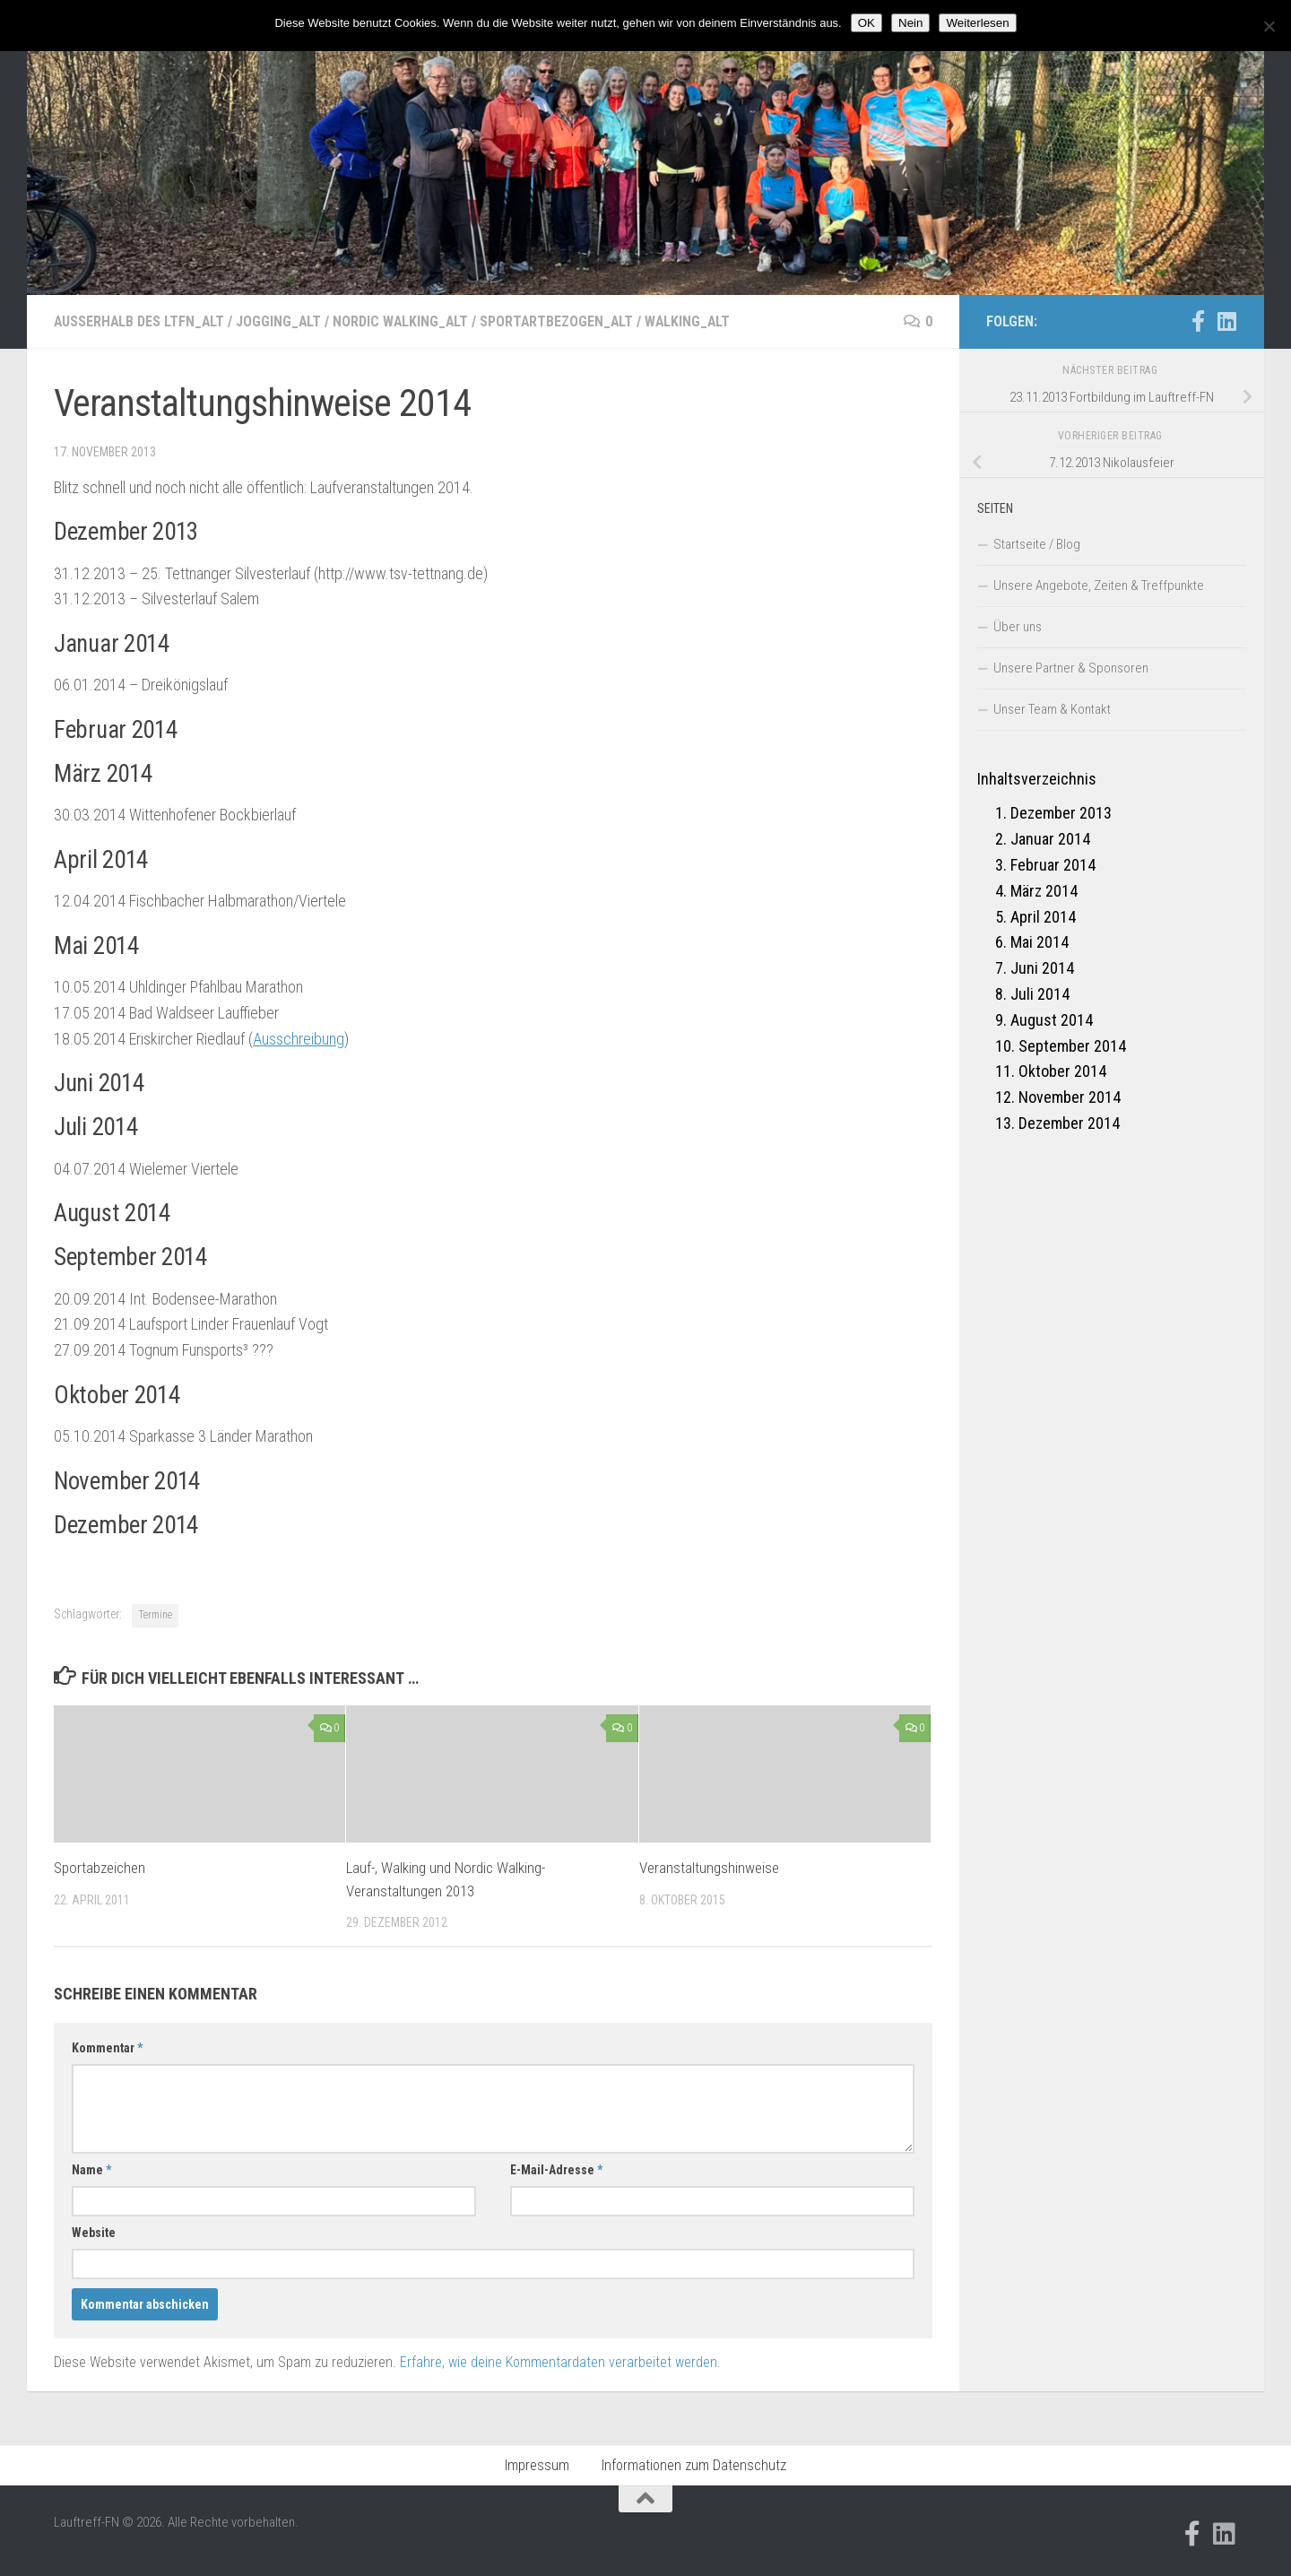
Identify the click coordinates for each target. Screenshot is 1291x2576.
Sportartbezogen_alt (562, 321)
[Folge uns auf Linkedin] (1226, 321)
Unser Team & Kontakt (1052, 709)
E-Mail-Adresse (556, 2170)
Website (94, 2232)
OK (866, 23)
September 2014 (1072, 1045)
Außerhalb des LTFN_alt (140, 321)
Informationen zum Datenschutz (694, 2465)
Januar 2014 (1050, 838)
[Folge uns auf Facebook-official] (1198, 321)
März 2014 (1044, 890)
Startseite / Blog (1036, 544)
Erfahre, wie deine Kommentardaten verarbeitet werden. (560, 2362)
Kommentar (107, 2048)
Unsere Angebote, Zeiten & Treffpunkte (1098, 585)
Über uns (1017, 627)
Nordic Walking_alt (404, 321)
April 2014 (1043, 916)
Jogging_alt (281, 321)
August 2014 (1051, 1019)
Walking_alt (695, 321)
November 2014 (1069, 1097)
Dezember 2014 (1069, 1123)
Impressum (537, 2465)
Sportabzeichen (99, 1868)
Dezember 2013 (1061, 812)
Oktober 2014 (1062, 1071)
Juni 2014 (1042, 967)
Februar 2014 (1053, 864)
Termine (155, 1615)
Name (91, 2170)
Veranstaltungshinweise (709, 1868)
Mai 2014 (1039, 941)
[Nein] (1269, 26)
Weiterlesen (977, 23)
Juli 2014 (1040, 993)
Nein (910, 23)
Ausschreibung (298, 1038)
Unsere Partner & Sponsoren (1070, 668)
